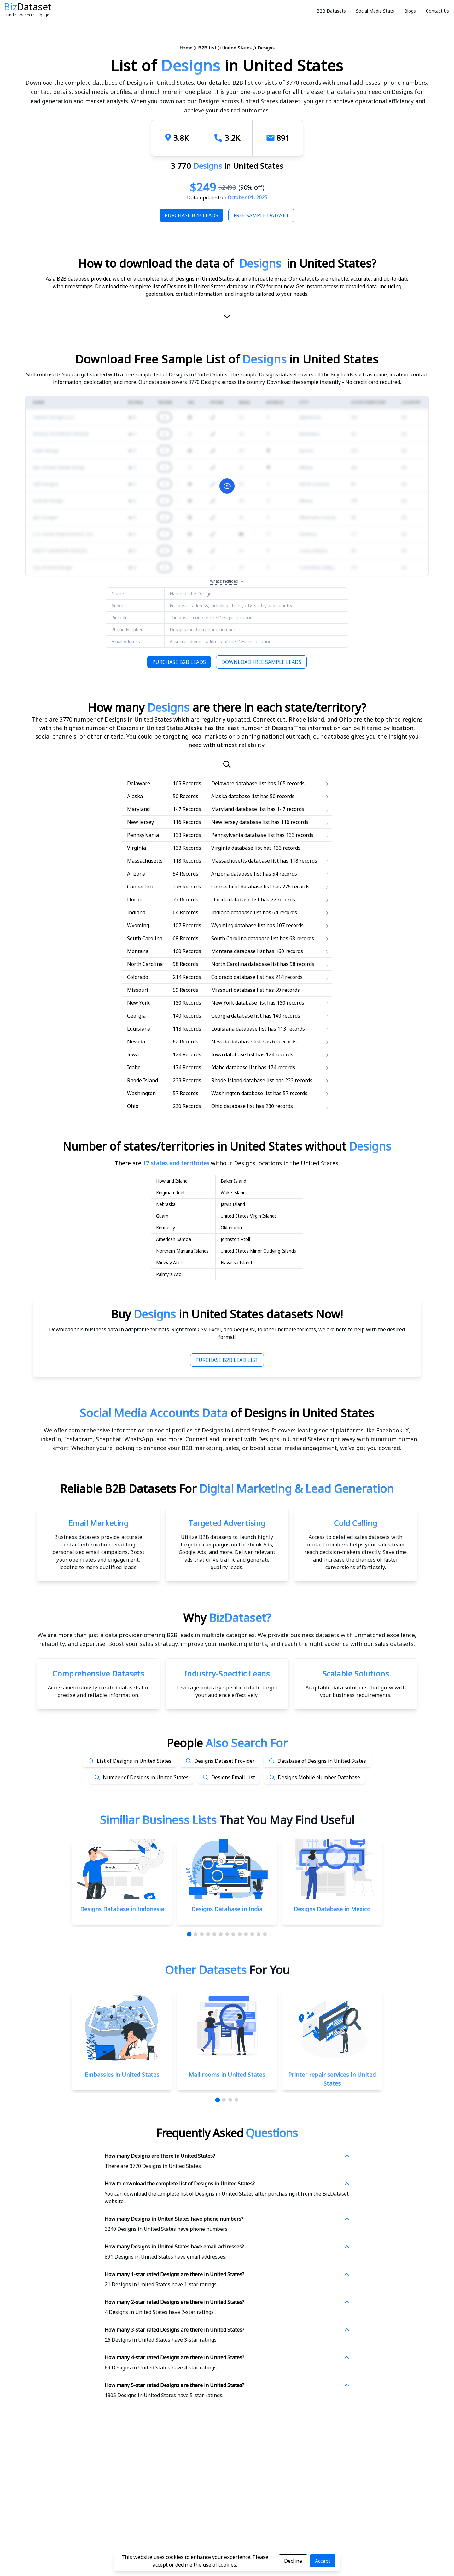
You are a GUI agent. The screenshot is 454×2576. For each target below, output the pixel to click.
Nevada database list (236, 1041)
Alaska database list (235, 796)
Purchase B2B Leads (191, 215)
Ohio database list (232, 1106)
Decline (293, 2560)
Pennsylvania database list (243, 834)
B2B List (207, 48)
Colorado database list (237, 977)
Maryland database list (238, 809)
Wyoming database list (238, 925)
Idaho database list (234, 1067)
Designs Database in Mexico (332, 1909)
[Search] (227, 764)
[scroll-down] (227, 318)
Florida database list (235, 899)
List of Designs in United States (134, 1760)
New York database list (238, 1002)
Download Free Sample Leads (261, 662)
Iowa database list (233, 1054)
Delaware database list (238, 783)
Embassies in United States (122, 2074)
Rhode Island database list (242, 1080)
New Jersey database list (240, 822)
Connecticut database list (241, 886)
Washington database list (241, 1093)
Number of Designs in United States (146, 1777)
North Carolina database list (245, 964)
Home (185, 48)
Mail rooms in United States (227, 2074)
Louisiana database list (238, 1028)
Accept (322, 2560)
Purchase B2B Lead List (227, 1360)
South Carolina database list (244, 938)
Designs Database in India (226, 1909)
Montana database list (238, 951)
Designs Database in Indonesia (122, 1909)
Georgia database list (236, 1015)
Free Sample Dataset (261, 215)
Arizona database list (236, 873)
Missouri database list (237, 989)
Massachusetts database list (245, 860)
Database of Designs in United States (321, 1760)
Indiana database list (236, 912)
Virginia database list (236, 847)
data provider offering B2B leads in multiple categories (180, 1635)
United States (237, 48)
